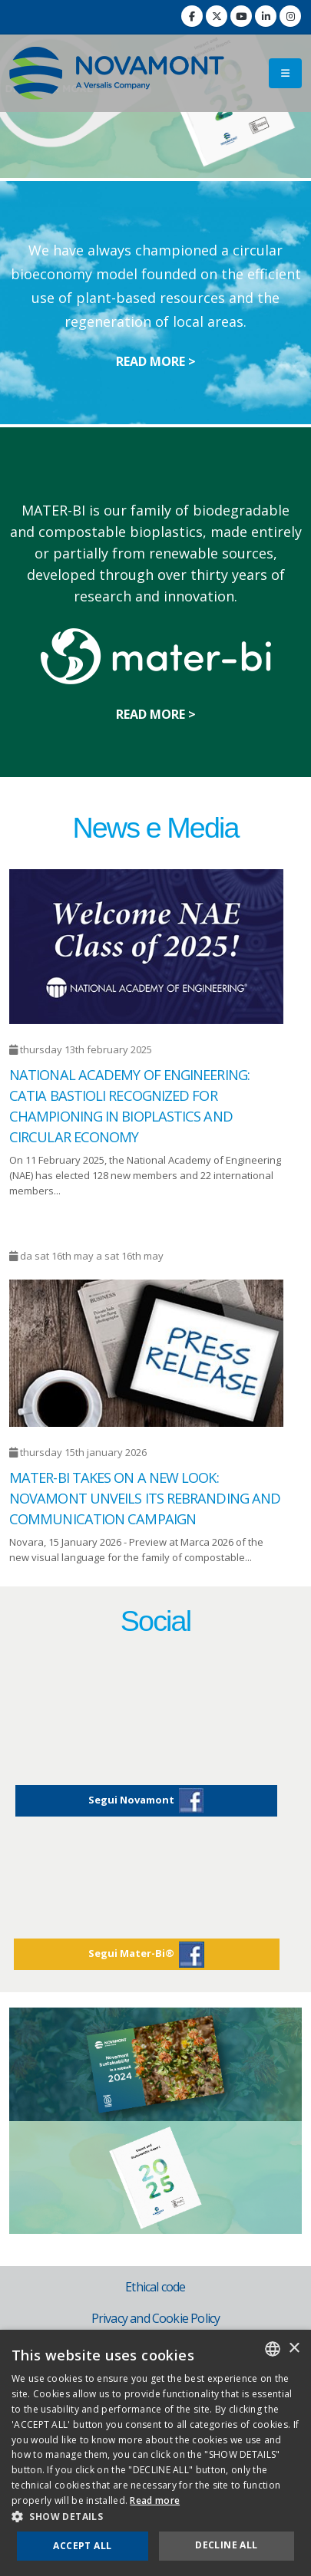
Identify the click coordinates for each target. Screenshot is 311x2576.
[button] (155, 2516)
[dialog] (155, 2453)
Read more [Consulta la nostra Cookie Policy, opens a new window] (155, 2500)
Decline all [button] (226, 2544)
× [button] (293, 2348)
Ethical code (155, 2286)
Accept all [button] (82, 2545)
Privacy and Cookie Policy (155, 2318)
